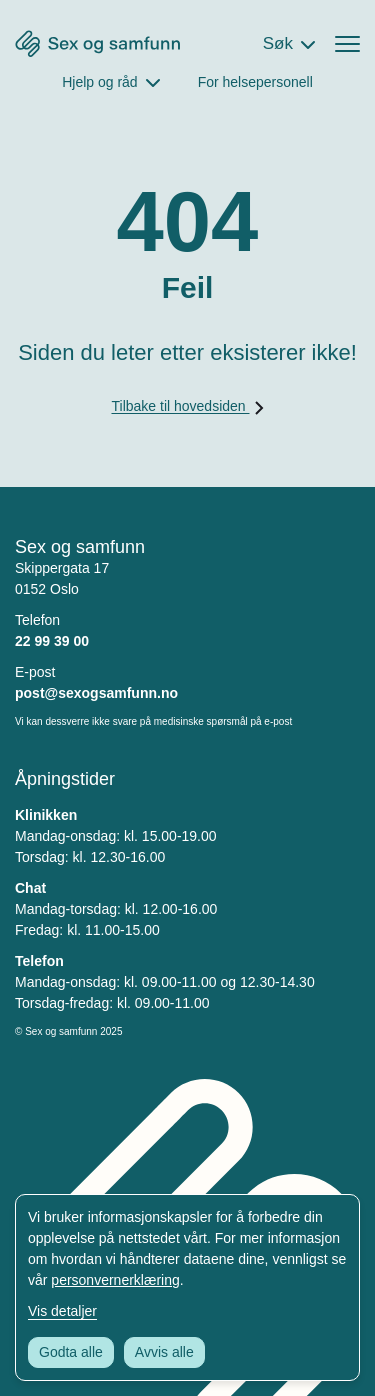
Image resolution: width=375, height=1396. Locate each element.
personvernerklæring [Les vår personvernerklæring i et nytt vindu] (115, 1280)
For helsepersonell (255, 82)
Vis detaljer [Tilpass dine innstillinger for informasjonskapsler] (62, 1311)
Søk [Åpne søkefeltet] (278, 43)
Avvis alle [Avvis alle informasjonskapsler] (164, 1352)
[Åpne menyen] (347, 43)
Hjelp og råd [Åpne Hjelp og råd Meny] (100, 82)
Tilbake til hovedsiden (187, 406)
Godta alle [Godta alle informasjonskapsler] (71, 1352)
